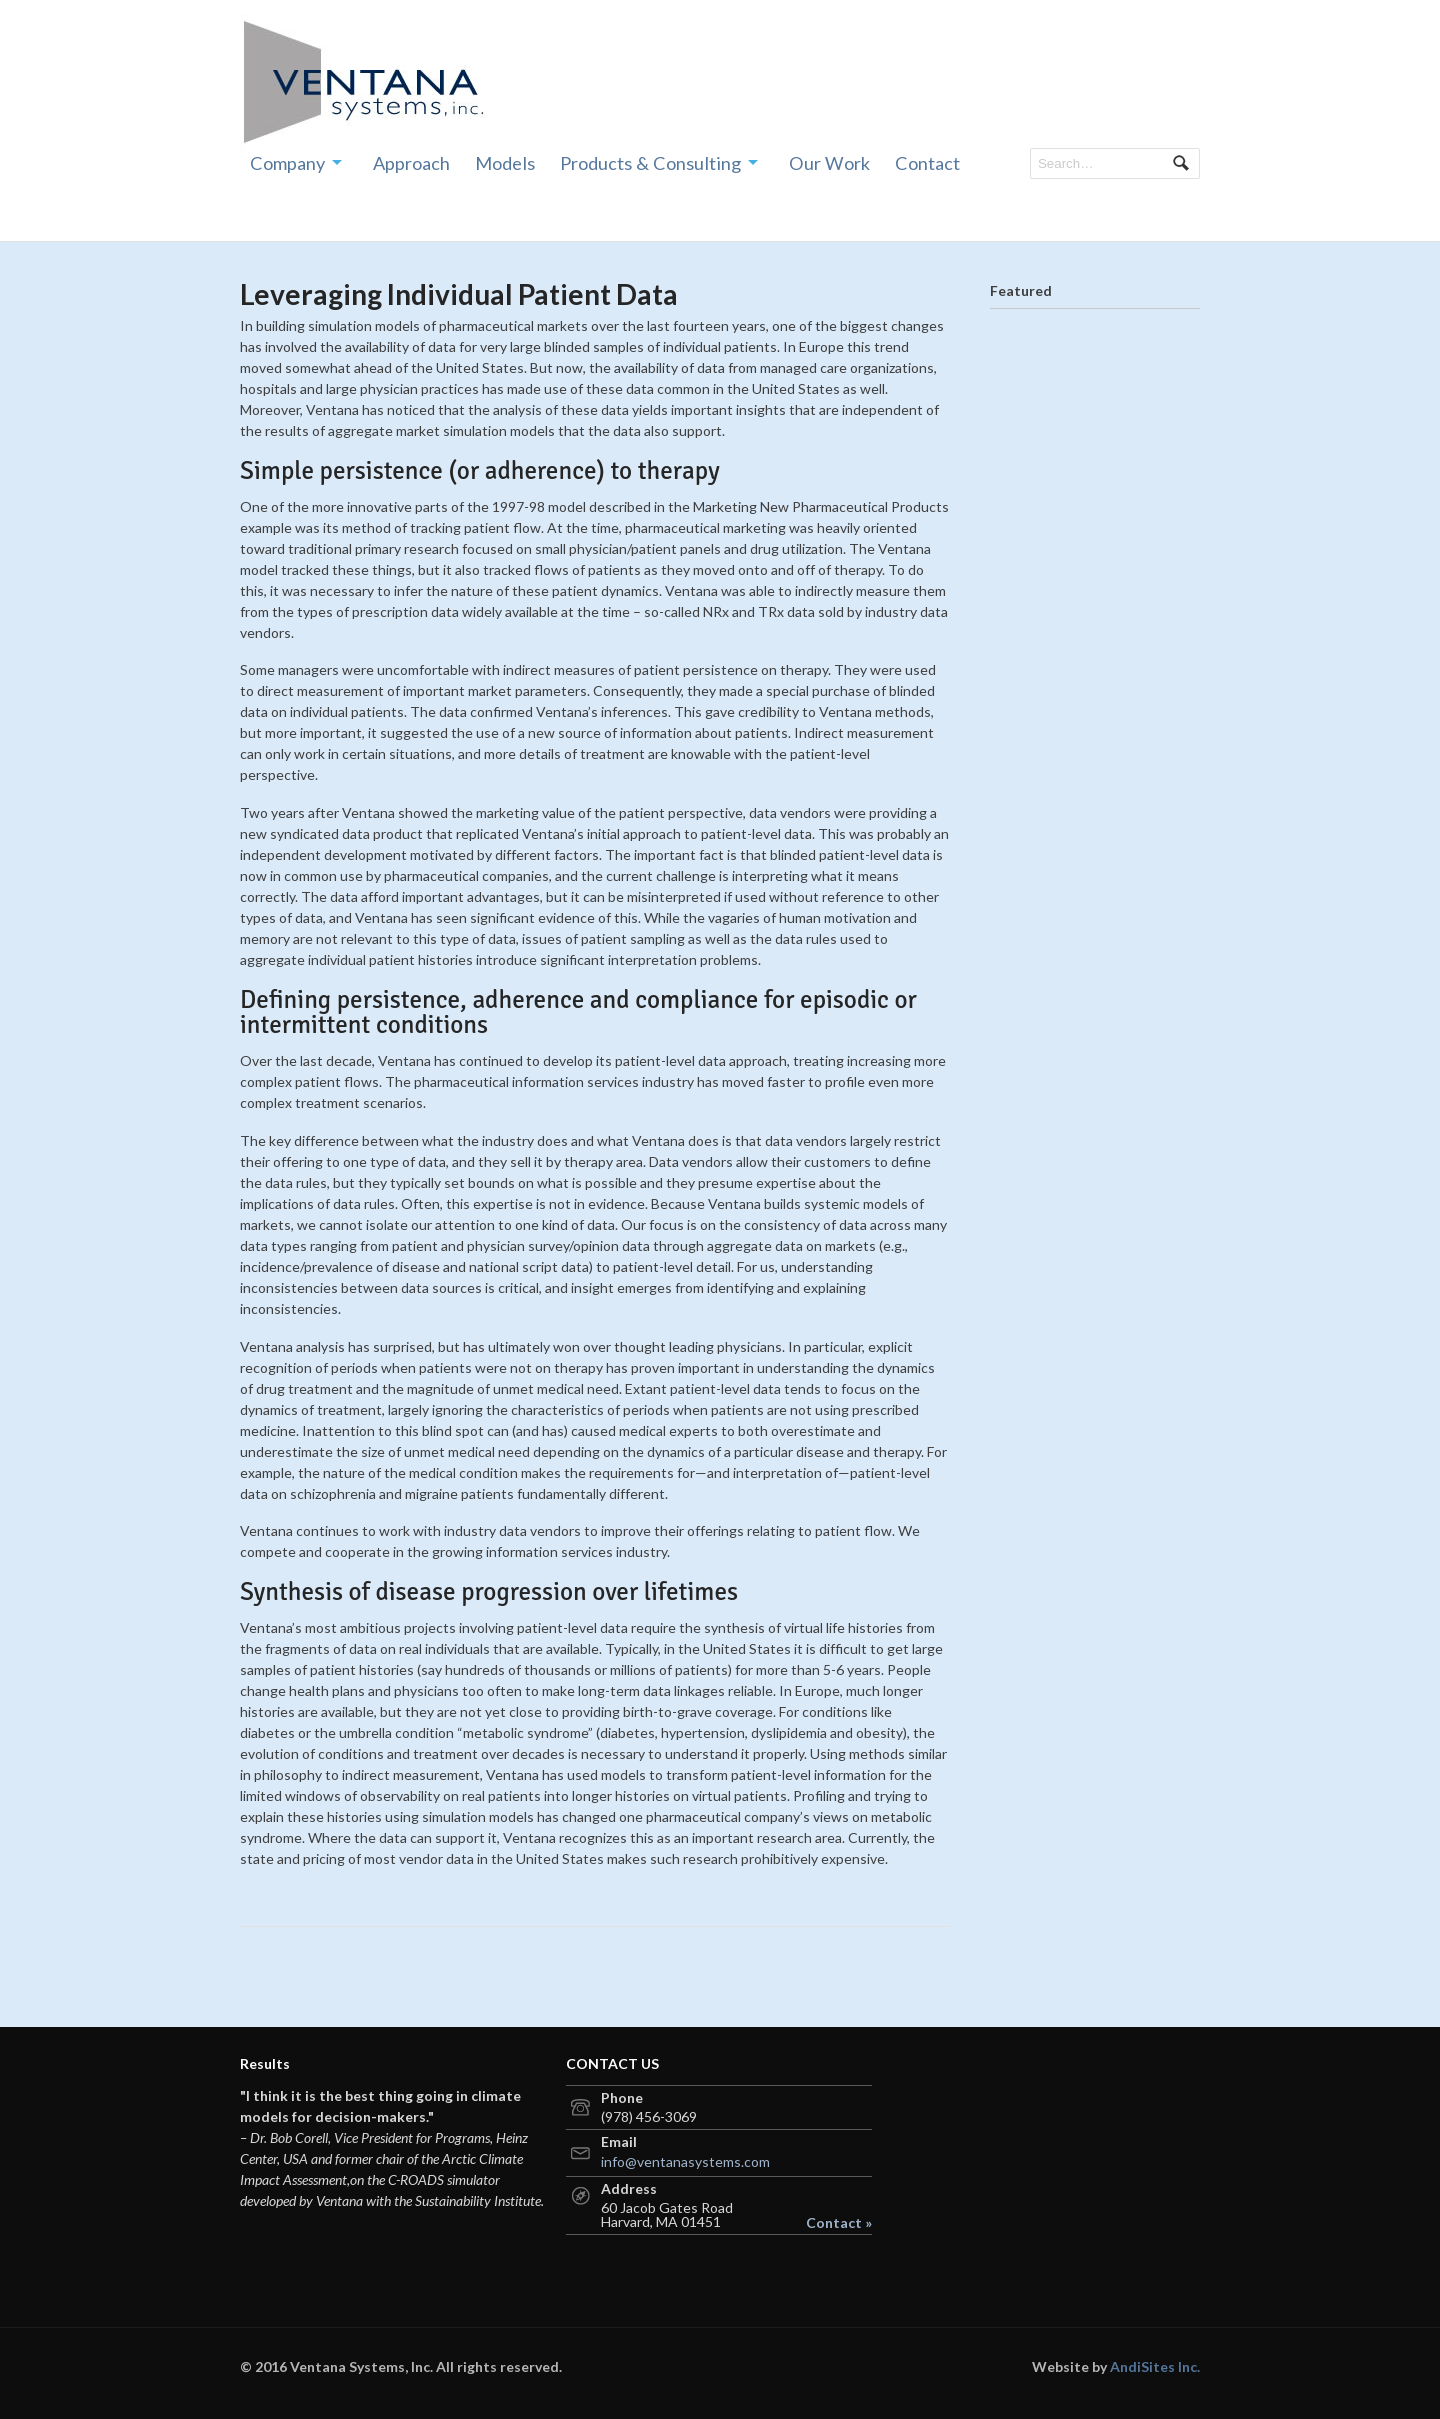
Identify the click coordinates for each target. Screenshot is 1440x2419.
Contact (927, 163)
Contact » (839, 2223)
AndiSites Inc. (1155, 2366)
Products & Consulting (650, 163)
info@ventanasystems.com (685, 2161)
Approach (411, 163)
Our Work (829, 163)
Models (505, 163)
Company (287, 163)
